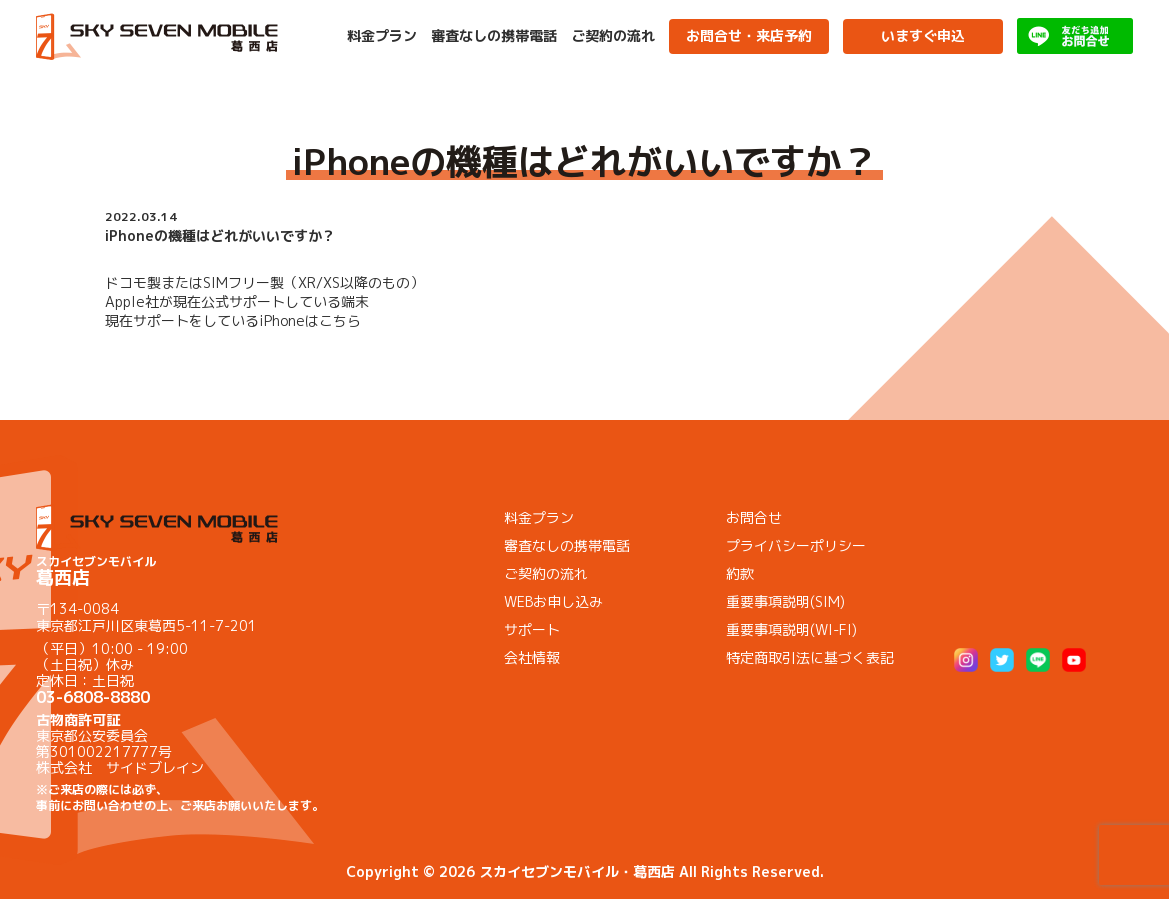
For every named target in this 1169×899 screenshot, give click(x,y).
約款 (740, 573)
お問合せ (754, 517)
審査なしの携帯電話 (494, 36)
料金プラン (382, 36)
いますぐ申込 (923, 35)
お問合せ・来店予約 (749, 35)
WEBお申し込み (553, 601)
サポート (532, 629)
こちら (340, 320)
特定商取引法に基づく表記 (810, 657)
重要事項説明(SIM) (785, 601)
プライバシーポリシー (796, 545)
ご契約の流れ (613, 36)
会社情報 (532, 657)
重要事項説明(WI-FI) (791, 629)
